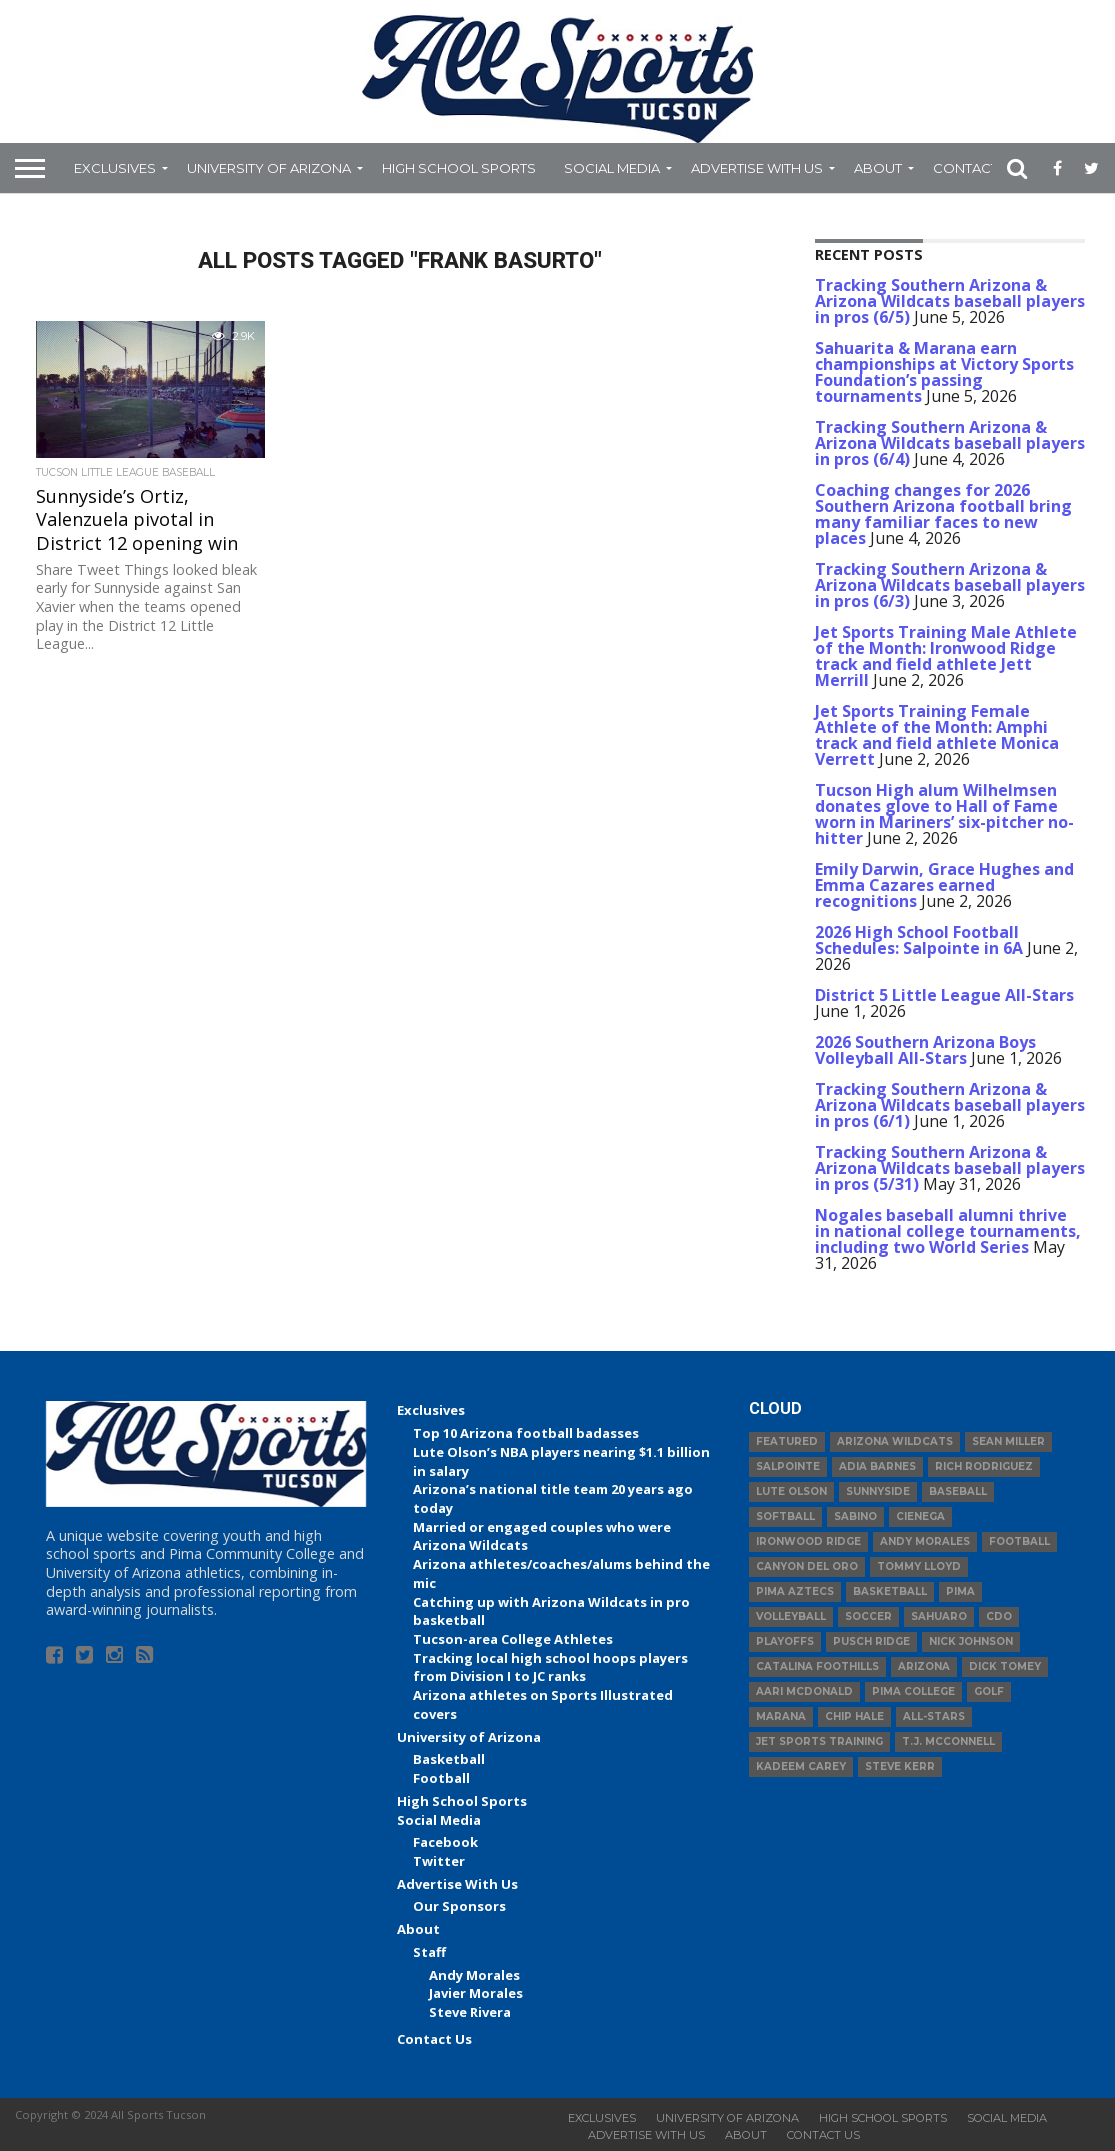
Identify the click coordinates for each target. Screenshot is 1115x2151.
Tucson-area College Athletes (513, 1639)
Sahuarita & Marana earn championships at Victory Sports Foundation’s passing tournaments (944, 372)
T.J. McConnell (948, 1741)
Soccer (868, 1616)
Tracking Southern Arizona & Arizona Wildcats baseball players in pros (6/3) (950, 585)
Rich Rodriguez (984, 1466)
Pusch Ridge (871, 1641)
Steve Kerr (900, 1766)
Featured (787, 1441)
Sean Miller (1008, 1441)
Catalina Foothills (817, 1666)
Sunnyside (878, 1491)
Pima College (913, 1691)
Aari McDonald (804, 1691)
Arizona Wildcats (895, 1441)
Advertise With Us (757, 168)
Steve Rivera (470, 2012)
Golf (989, 1691)
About (878, 168)
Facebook (445, 1842)
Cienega (920, 1516)
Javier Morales (476, 1993)
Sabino (855, 1516)
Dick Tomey (1005, 1666)
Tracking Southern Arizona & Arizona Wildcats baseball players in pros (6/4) (950, 443)
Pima (960, 1591)
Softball (785, 1516)
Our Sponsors (459, 1906)
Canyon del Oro (807, 1566)
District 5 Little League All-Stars (944, 995)
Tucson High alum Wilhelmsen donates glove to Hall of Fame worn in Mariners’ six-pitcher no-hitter (944, 814)
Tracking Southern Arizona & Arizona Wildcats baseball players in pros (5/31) (950, 1168)
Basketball (449, 1759)
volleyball (791, 1616)
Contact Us (976, 168)
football (1019, 1541)
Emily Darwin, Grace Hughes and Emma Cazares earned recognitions (944, 885)
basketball (890, 1591)
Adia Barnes (877, 1466)
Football (441, 1778)
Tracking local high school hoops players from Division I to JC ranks (550, 1667)
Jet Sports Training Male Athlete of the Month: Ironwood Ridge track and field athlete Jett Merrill (946, 656)
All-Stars (934, 1716)
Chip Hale (854, 1716)
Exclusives (115, 168)
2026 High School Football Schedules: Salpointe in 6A (919, 940)
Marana (781, 1716)
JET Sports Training (819, 1741)
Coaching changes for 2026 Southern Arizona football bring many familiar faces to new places (943, 514)
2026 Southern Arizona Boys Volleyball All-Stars (925, 1050)
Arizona (924, 1666)
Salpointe (788, 1466)
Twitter (439, 1861)
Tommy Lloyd (919, 1566)
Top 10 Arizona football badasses (526, 1433)
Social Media (612, 168)
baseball (958, 1491)
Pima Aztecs (795, 1591)
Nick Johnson (971, 1641)
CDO (999, 1616)
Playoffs (785, 1641)
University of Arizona (269, 168)
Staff (429, 1952)
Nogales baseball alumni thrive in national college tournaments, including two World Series (948, 1231)
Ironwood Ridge (808, 1541)
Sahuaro (939, 1616)
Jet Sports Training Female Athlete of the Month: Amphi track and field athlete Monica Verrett (937, 735)
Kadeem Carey (801, 1766)
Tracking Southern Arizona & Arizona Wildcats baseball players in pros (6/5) (950, 301)
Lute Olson (791, 1491)
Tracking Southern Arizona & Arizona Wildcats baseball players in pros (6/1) (950, 1105)
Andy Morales (474, 1975)
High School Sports (459, 168)
